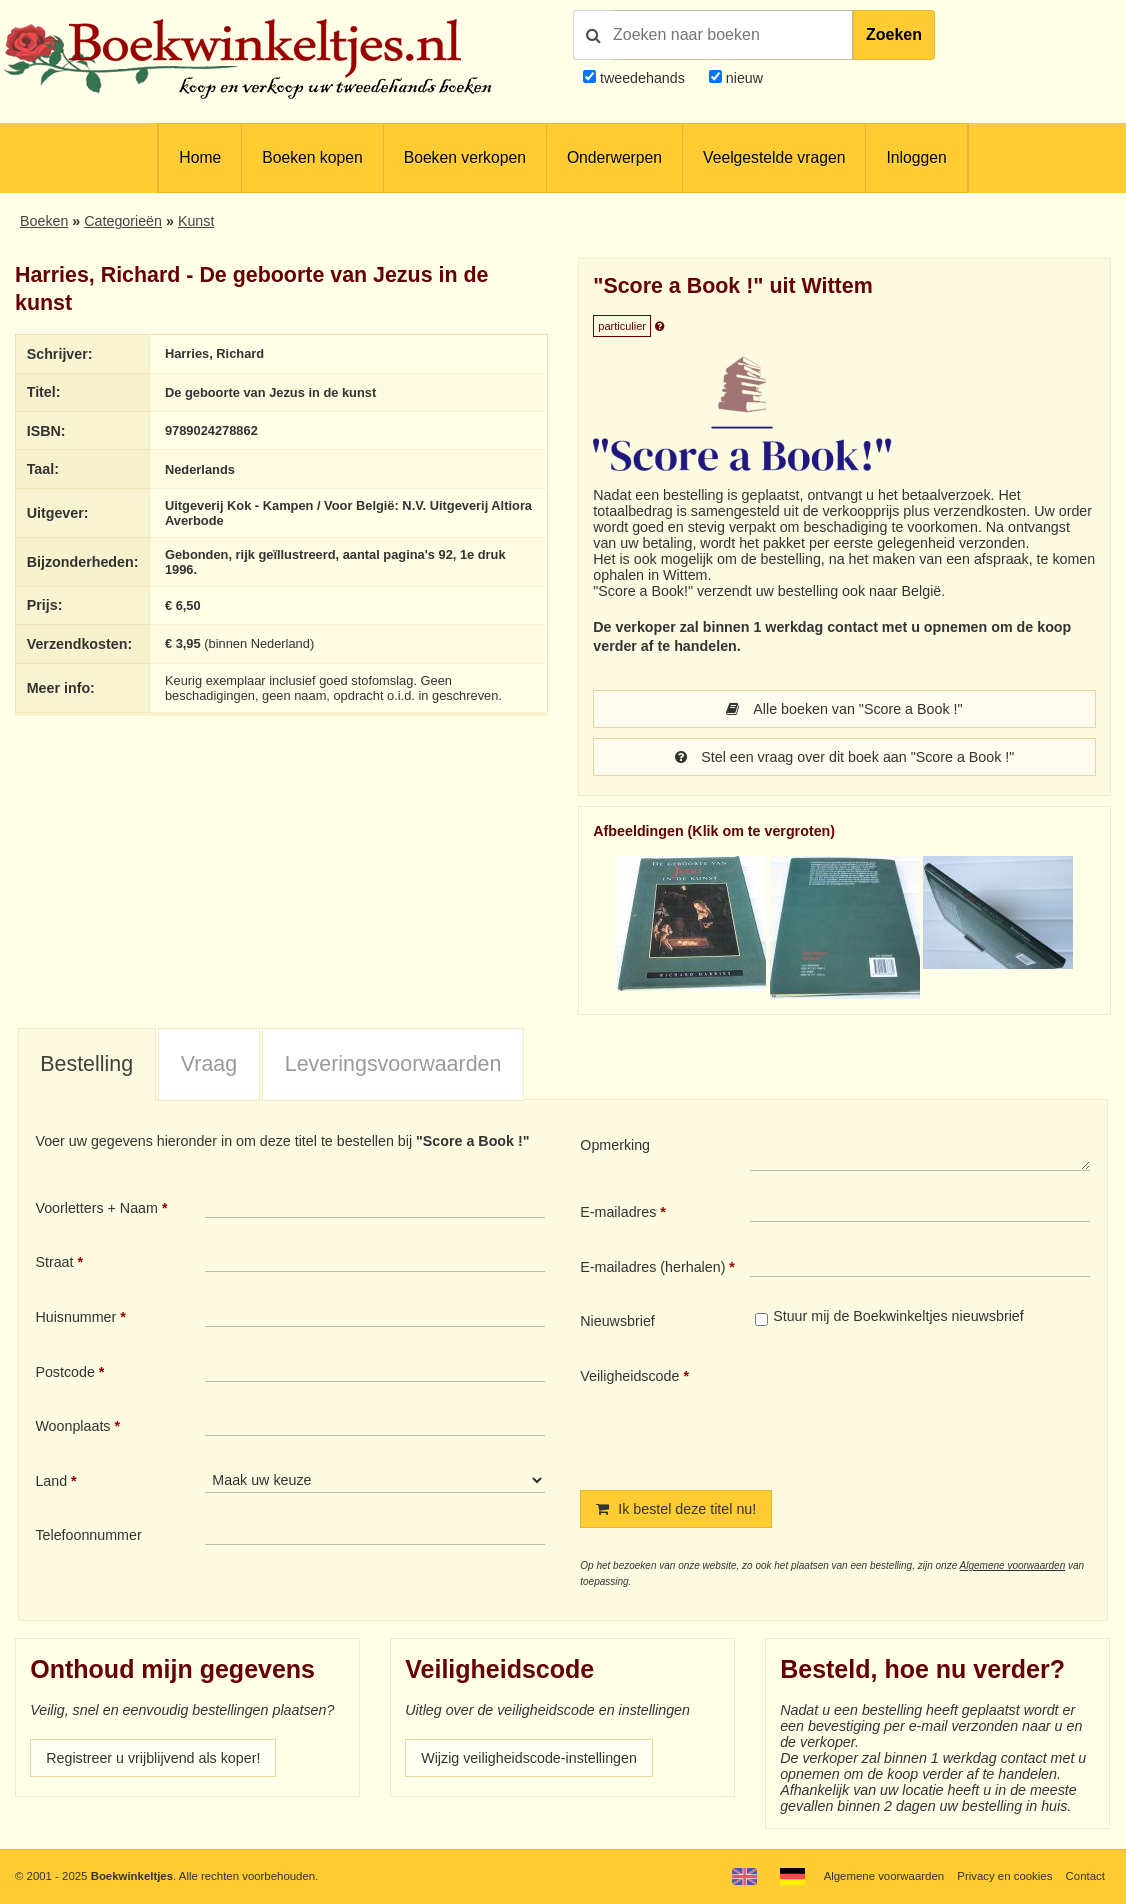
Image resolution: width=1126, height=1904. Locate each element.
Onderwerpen (614, 157)
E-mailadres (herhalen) (652, 1267)
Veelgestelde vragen (774, 157)
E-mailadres (618, 1212)
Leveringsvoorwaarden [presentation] (393, 1064)
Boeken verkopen (465, 157)
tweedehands (642, 78)
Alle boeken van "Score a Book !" (844, 709)
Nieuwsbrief (617, 1321)
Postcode (64, 1372)
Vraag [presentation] (209, 1064)
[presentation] (917, 1412)
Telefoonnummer (88, 1535)
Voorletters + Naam (96, 1208)
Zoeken (894, 34)
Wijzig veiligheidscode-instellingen (529, 1758)
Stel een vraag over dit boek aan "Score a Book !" (845, 757)
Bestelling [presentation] (86, 1064)
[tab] (87, 1065)
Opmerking (615, 1145)
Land (51, 1481)
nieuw (742, 78)
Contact (1085, 1876)
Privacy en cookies (1004, 1876)
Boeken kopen (312, 157)
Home (200, 157)
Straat (54, 1262)
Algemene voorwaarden (1013, 1565)
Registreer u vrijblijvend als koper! (153, 1758)
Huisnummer (75, 1317)
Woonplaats (72, 1426)
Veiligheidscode (629, 1376)
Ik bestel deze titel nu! (676, 1509)
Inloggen (916, 157)
